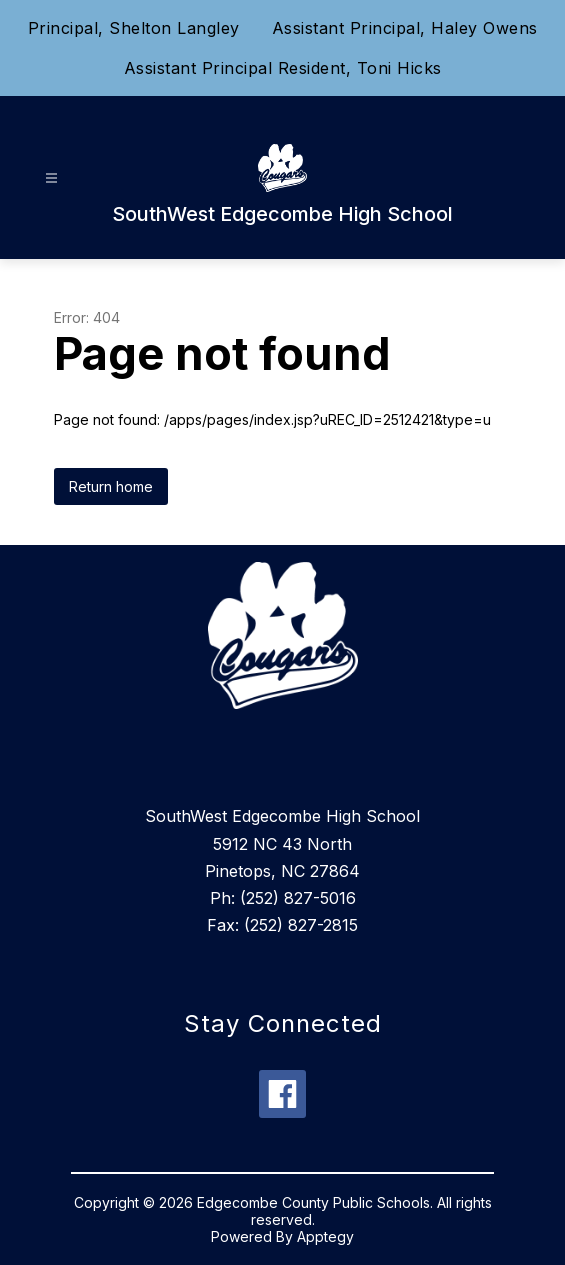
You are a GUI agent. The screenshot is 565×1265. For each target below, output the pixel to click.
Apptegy (325, 1236)
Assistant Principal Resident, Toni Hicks (283, 68)
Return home (111, 486)
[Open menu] (51, 178)
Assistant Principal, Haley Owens (405, 28)
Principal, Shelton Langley (134, 28)
